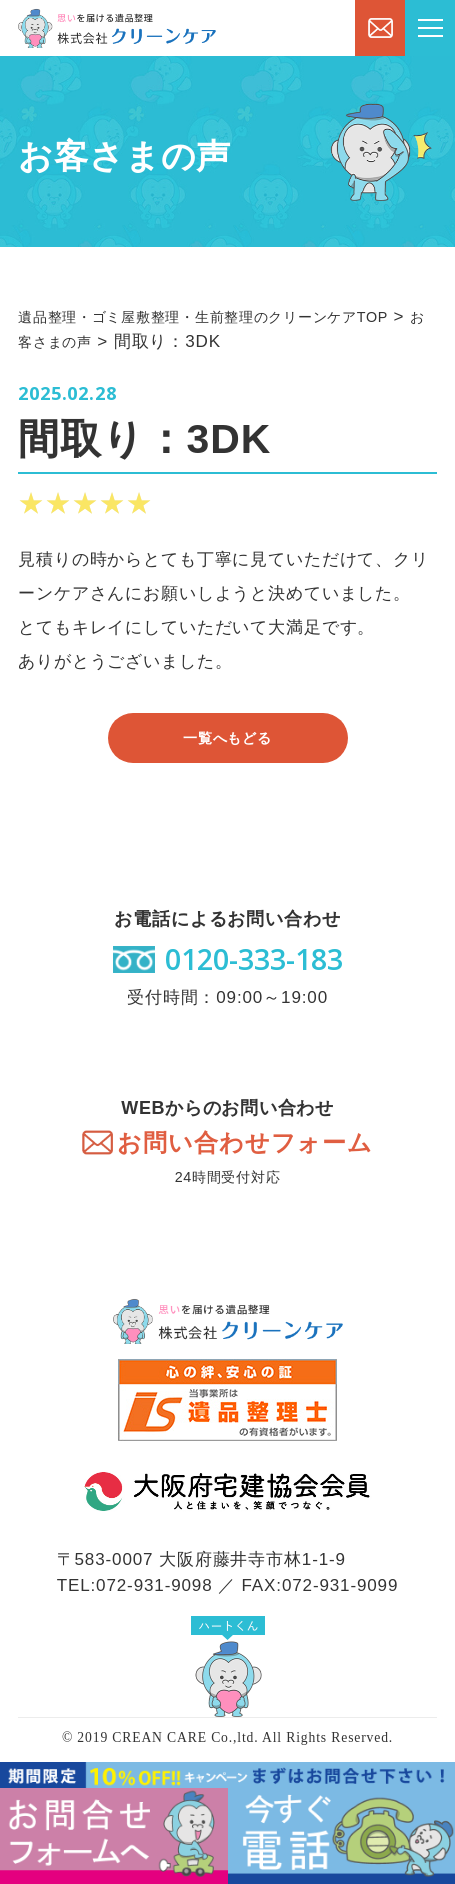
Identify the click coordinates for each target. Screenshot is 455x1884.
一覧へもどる (227, 738)
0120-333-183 (254, 959)
